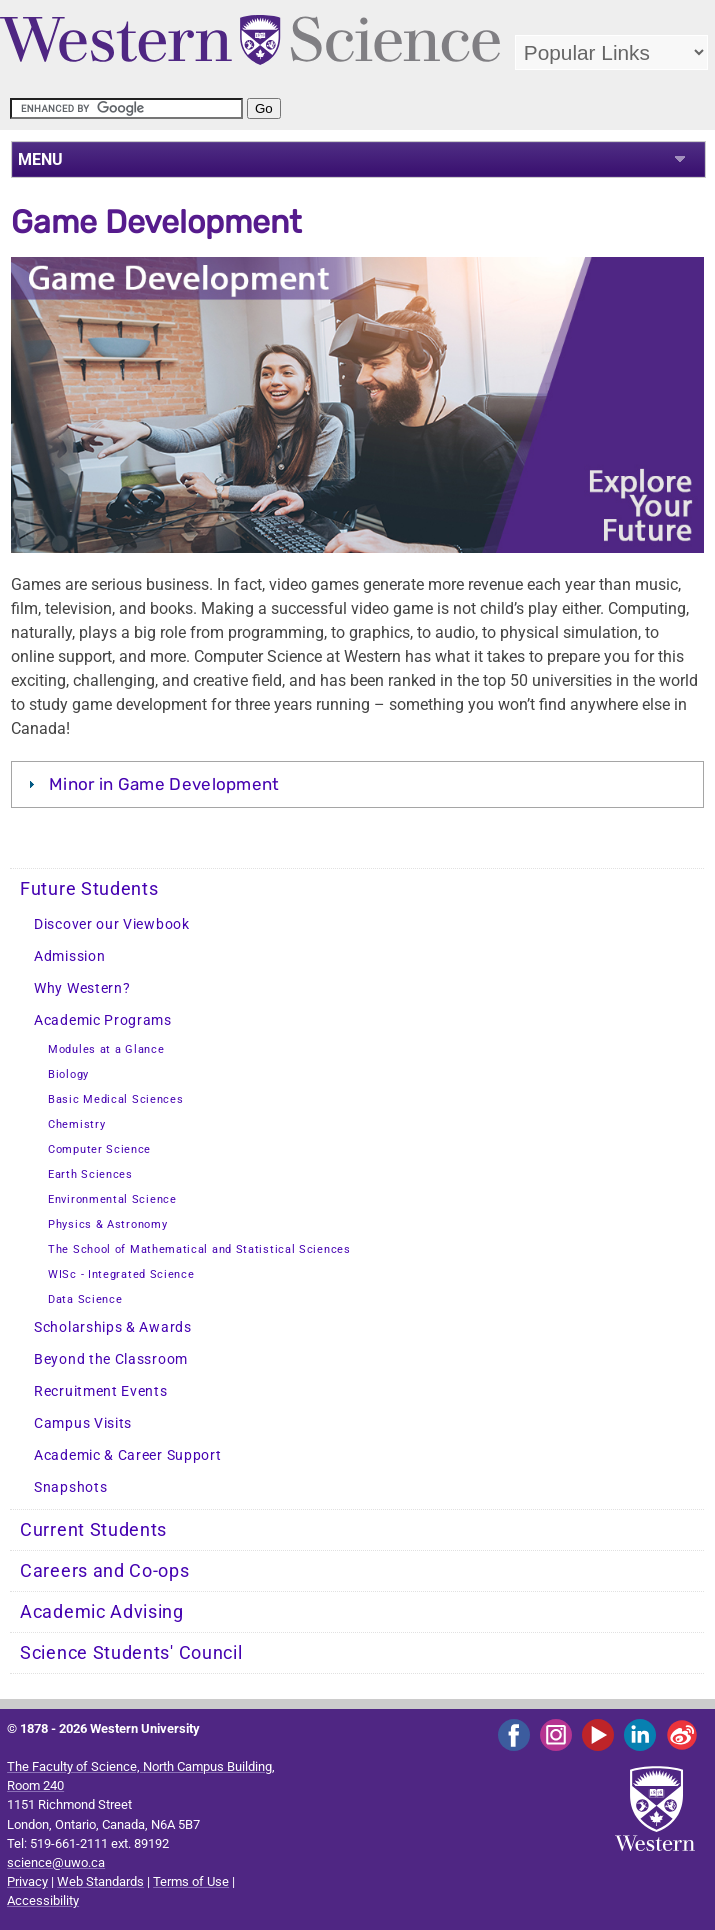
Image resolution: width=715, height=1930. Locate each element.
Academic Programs (103, 1020)
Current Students (93, 1530)
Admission (69, 956)
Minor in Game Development (164, 784)
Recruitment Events (101, 1391)
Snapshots (70, 1487)
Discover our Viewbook (112, 924)
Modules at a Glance (106, 1049)
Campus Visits (83, 1423)
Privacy (27, 1881)
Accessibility (43, 1900)
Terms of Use (191, 1881)
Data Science (85, 1299)
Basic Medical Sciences (115, 1099)
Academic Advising (102, 1612)
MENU (40, 159)
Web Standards (100, 1881)
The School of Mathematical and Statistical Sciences (199, 1249)
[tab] (358, 784)
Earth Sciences (90, 1174)
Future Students (89, 889)
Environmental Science (112, 1199)
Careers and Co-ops (105, 1571)
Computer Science (99, 1149)
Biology (68, 1074)
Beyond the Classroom (111, 1359)
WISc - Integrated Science (121, 1274)
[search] (126, 108)
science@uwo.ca (56, 1862)
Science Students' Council (131, 1653)
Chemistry (76, 1124)
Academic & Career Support (128, 1455)
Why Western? (82, 988)
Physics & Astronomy (107, 1224)
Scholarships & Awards (113, 1327)
